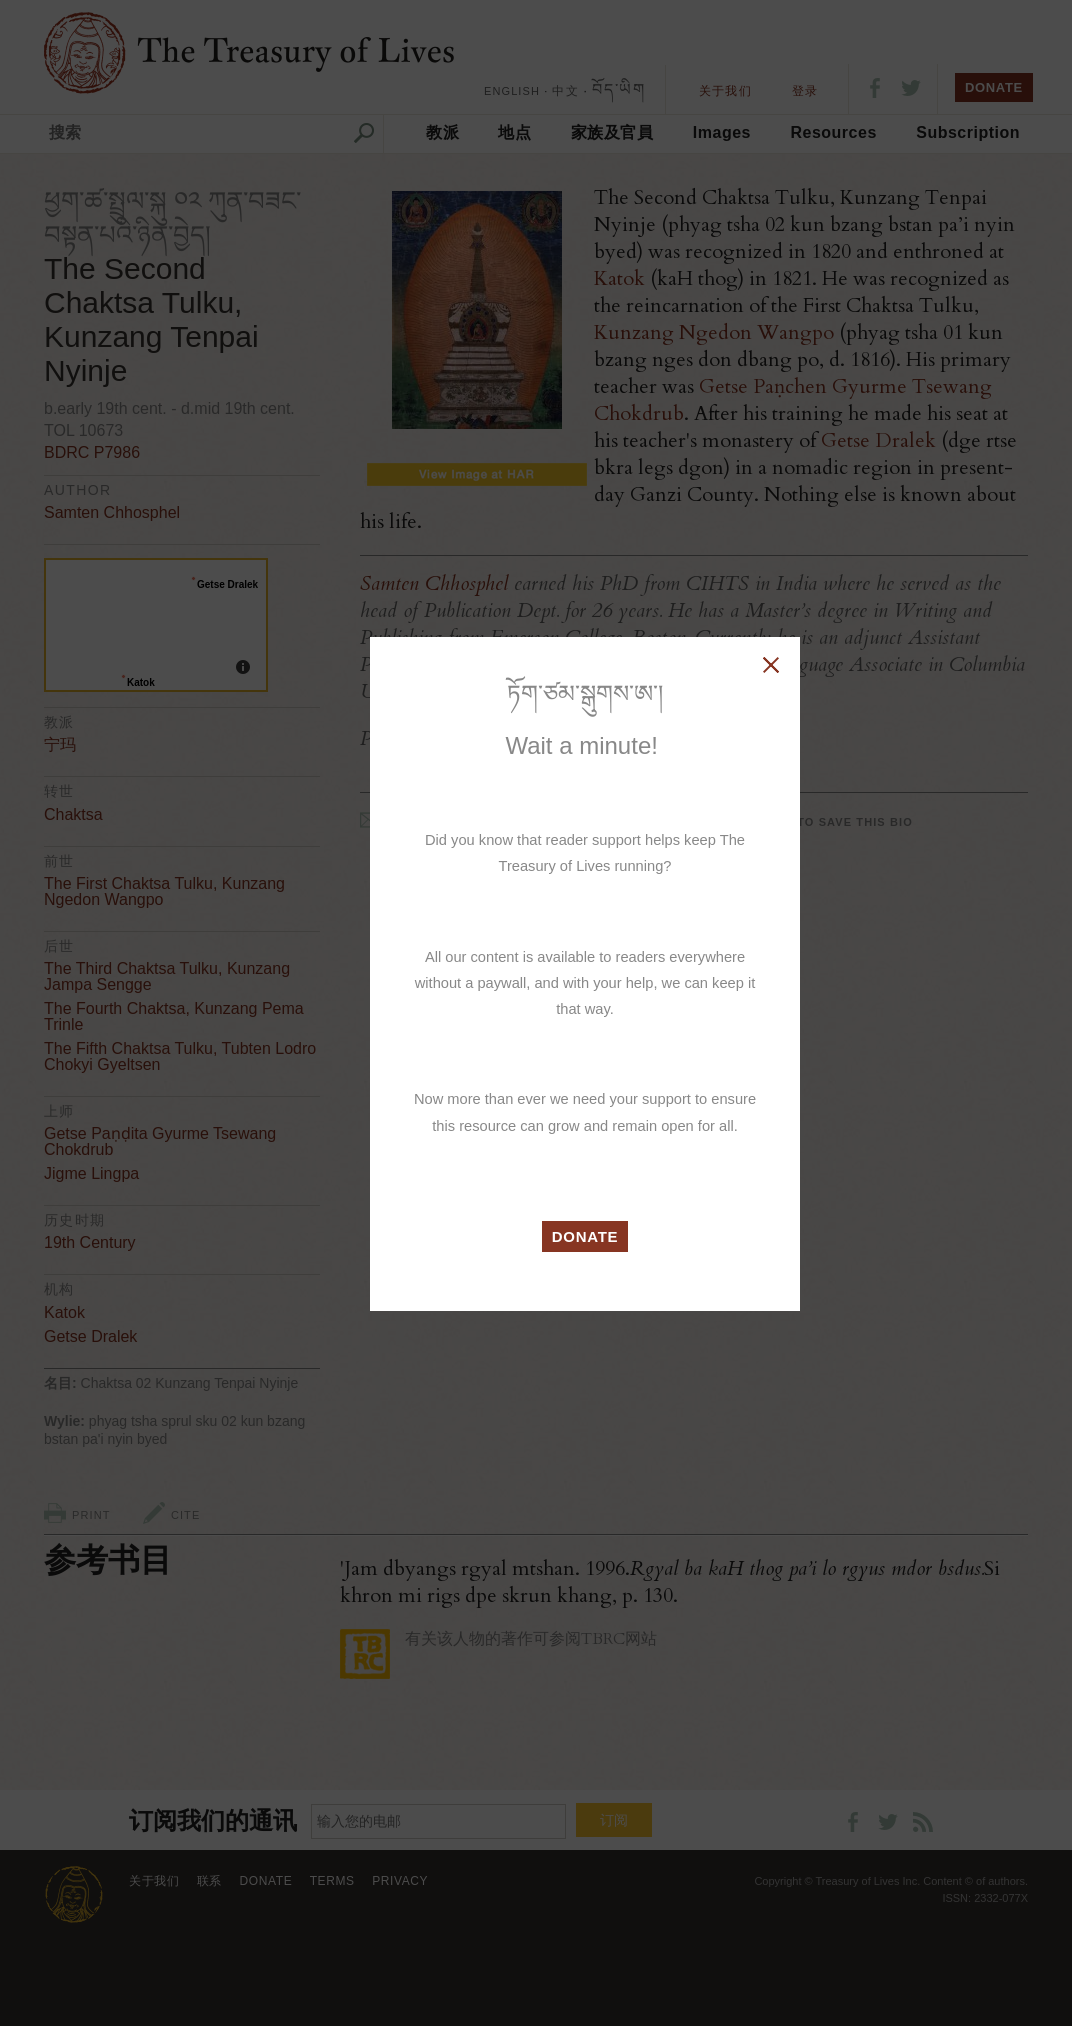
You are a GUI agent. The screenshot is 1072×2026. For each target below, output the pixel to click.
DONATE (585, 1236)
